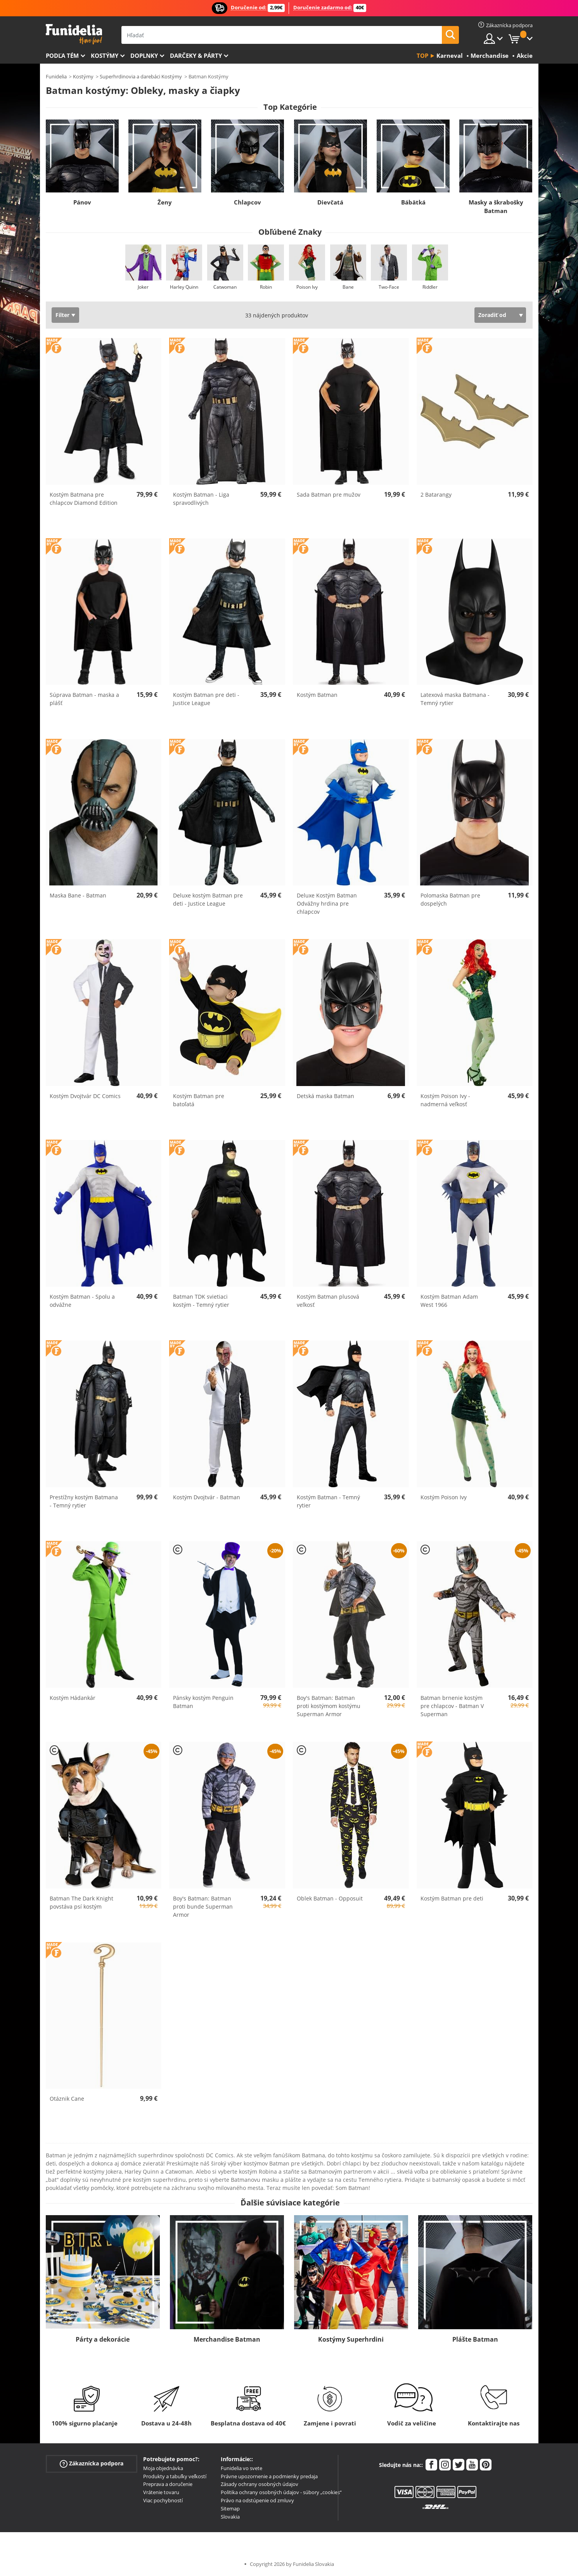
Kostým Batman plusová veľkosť (328, 1300)
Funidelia (56, 76)
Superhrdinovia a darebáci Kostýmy (141, 76)
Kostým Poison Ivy (444, 1497)
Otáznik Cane (67, 2098)
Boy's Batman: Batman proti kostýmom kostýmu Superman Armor (328, 1706)
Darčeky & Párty (196, 55)
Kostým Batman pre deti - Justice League (206, 699)
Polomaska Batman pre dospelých (450, 899)
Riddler (430, 287)
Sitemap (230, 2508)
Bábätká (413, 202)
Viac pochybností (163, 2500)
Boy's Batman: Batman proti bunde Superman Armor (203, 1906)
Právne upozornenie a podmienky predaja (269, 2476)
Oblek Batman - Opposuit (330, 1898)
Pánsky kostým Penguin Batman (203, 1702)
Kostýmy (104, 55)
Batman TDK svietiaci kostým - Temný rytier (201, 1300)
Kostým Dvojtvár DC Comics (85, 1096)
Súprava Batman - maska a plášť (84, 699)
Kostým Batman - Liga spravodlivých (201, 498)
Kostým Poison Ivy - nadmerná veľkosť (445, 1100)
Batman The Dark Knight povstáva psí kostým (81, 1902)
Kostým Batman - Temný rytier (328, 1501)
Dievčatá (330, 202)
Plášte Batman (475, 2339)
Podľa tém (62, 55)
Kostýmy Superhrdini (351, 2339)
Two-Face (389, 287)
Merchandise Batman (227, 2339)
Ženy (164, 202)
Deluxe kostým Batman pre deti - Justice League (208, 899)
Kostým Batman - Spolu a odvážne (82, 1300)
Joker (143, 287)
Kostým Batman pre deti (452, 1898)
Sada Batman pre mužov (328, 494)
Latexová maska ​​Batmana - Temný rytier (455, 699)
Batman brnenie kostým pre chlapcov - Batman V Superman (452, 1706)
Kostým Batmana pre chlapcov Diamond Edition (84, 498)
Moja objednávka (163, 2468)
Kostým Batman (317, 694)
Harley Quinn (184, 287)
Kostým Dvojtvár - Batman (206, 1497)
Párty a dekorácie (103, 2339)
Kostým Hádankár (72, 1697)
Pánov (82, 202)
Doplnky (144, 55)
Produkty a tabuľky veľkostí (174, 2476)
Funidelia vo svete (241, 2468)
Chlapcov (247, 202)
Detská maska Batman (325, 1096)
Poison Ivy (307, 287)
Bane (348, 287)
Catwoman (225, 287)
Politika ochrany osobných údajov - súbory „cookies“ (281, 2492)
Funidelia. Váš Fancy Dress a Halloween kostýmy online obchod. (74, 34)
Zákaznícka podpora (91, 2464)
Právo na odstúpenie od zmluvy (257, 2500)
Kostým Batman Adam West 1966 (449, 1300)
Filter (62, 315)
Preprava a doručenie (167, 2484)
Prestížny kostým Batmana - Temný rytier (84, 1501)
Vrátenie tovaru (161, 2492)
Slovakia (230, 2516)
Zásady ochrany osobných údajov (259, 2484)
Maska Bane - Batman (78, 895)
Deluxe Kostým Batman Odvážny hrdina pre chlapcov (327, 903)
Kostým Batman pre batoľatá (198, 1100)
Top (422, 55)
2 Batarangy (436, 494)
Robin (266, 287)
